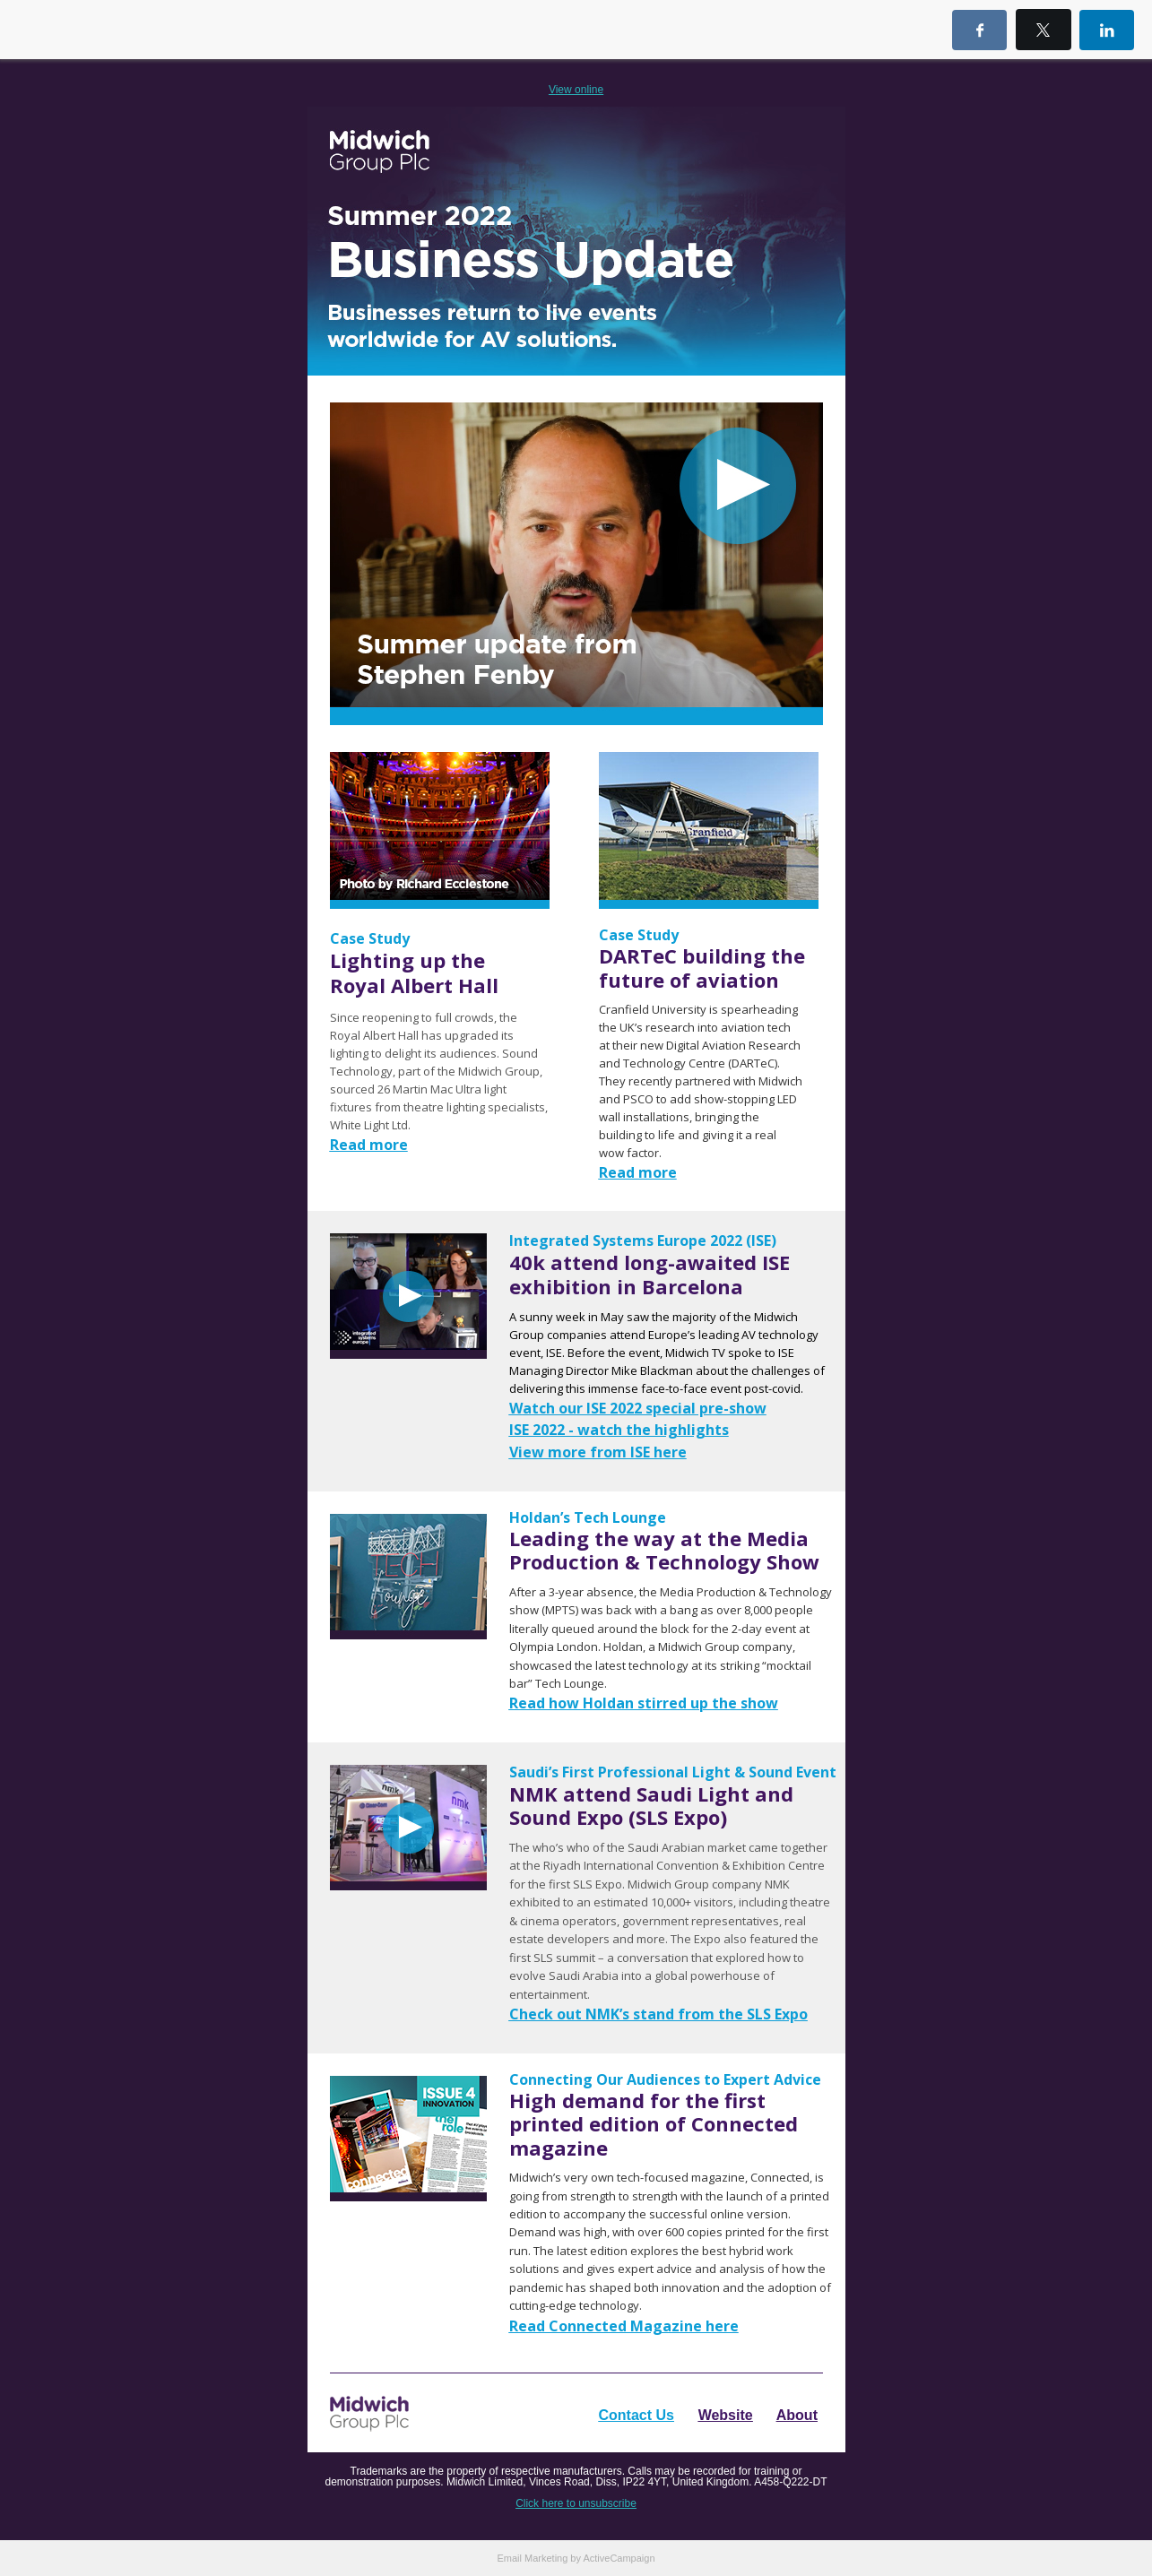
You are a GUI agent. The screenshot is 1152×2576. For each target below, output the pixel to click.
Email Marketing (532, 2558)
